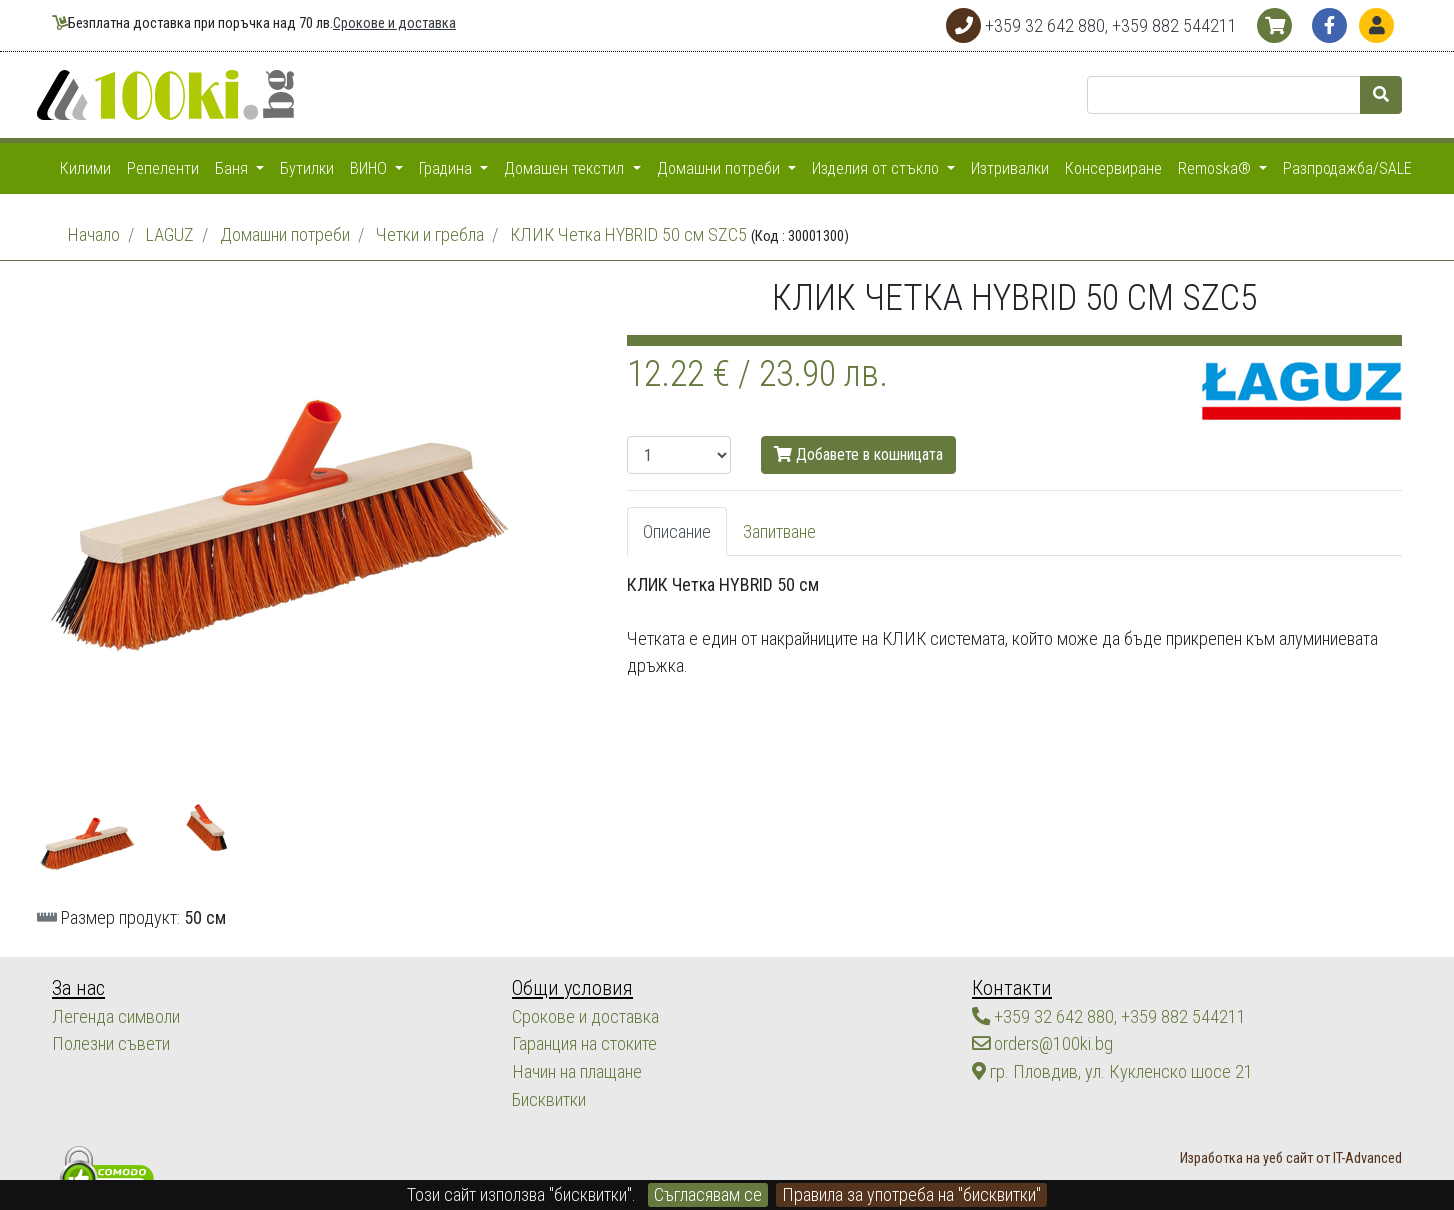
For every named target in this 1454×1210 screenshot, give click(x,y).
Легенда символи (115, 1015)
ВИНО (370, 168)
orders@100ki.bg (1042, 1042)
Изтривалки (1010, 168)
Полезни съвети (110, 1042)
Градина (447, 168)
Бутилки (307, 168)
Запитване (779, 531)
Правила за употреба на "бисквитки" (911, 1194)
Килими (85, 168)
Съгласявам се (708, 1194)
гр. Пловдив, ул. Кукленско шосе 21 (1110, 1069)
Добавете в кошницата (858, 454)
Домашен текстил (566, 168)
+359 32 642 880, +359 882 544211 (1109, 1015)
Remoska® (1216, 168)
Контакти (1009, 987)
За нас (77, 987)
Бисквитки (548, 1096)
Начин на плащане (576, 1069)
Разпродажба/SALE (1347, 168)
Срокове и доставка (394, 23)
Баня (233, 168)
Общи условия (569, 987)
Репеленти (163, 168)
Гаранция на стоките (584, 1042)
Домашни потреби (720, 168)
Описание (677, 531)
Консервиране (1113, 168)
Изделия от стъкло (877, 168)
